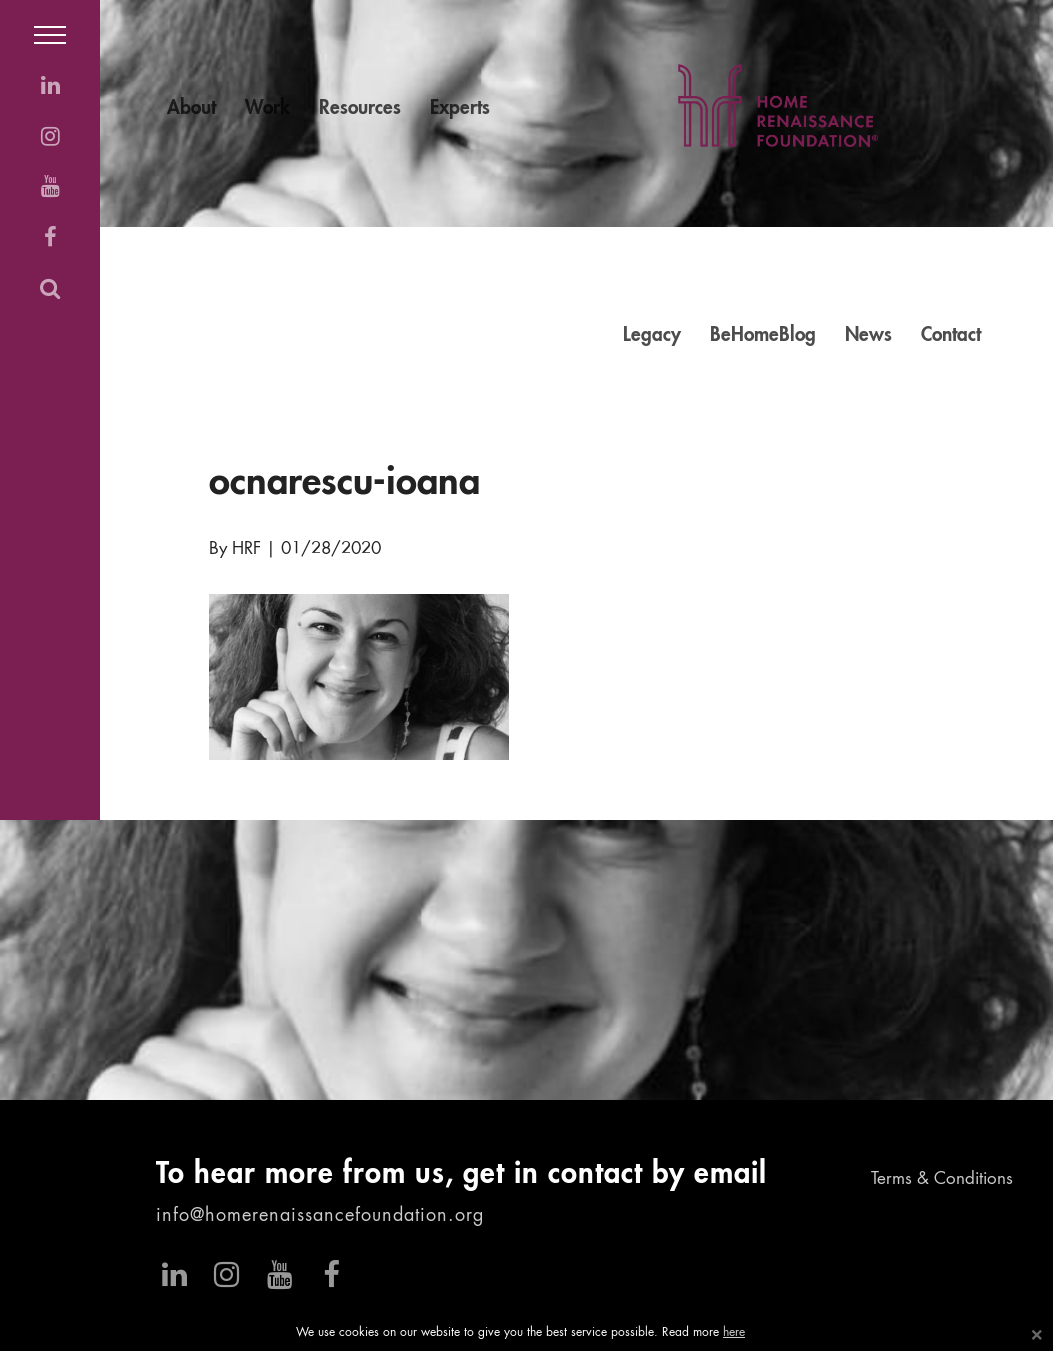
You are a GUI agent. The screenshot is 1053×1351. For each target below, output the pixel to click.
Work (267, 108)
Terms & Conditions (942, 1179)
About (191, 108)
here (734, 1333)
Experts (460, 108)
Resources (360, 108)
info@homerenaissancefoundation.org (320, 1216)
